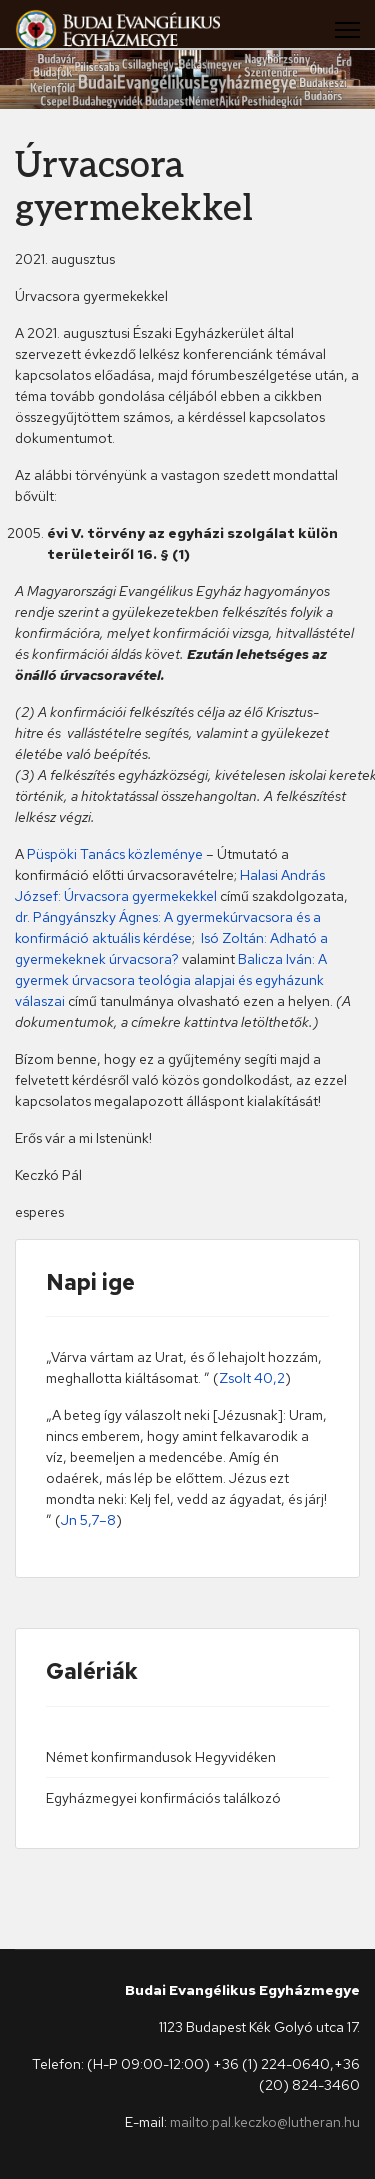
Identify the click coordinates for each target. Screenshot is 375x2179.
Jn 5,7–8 (88, 1520)
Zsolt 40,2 (252, 1378)
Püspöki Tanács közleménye (115, 854)
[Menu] (347, 30)
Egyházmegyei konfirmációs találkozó (163, 1798)
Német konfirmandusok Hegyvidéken (161, 1757)
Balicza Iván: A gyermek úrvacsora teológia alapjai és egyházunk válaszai (171, 980)
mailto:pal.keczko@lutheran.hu (265, 2122)
